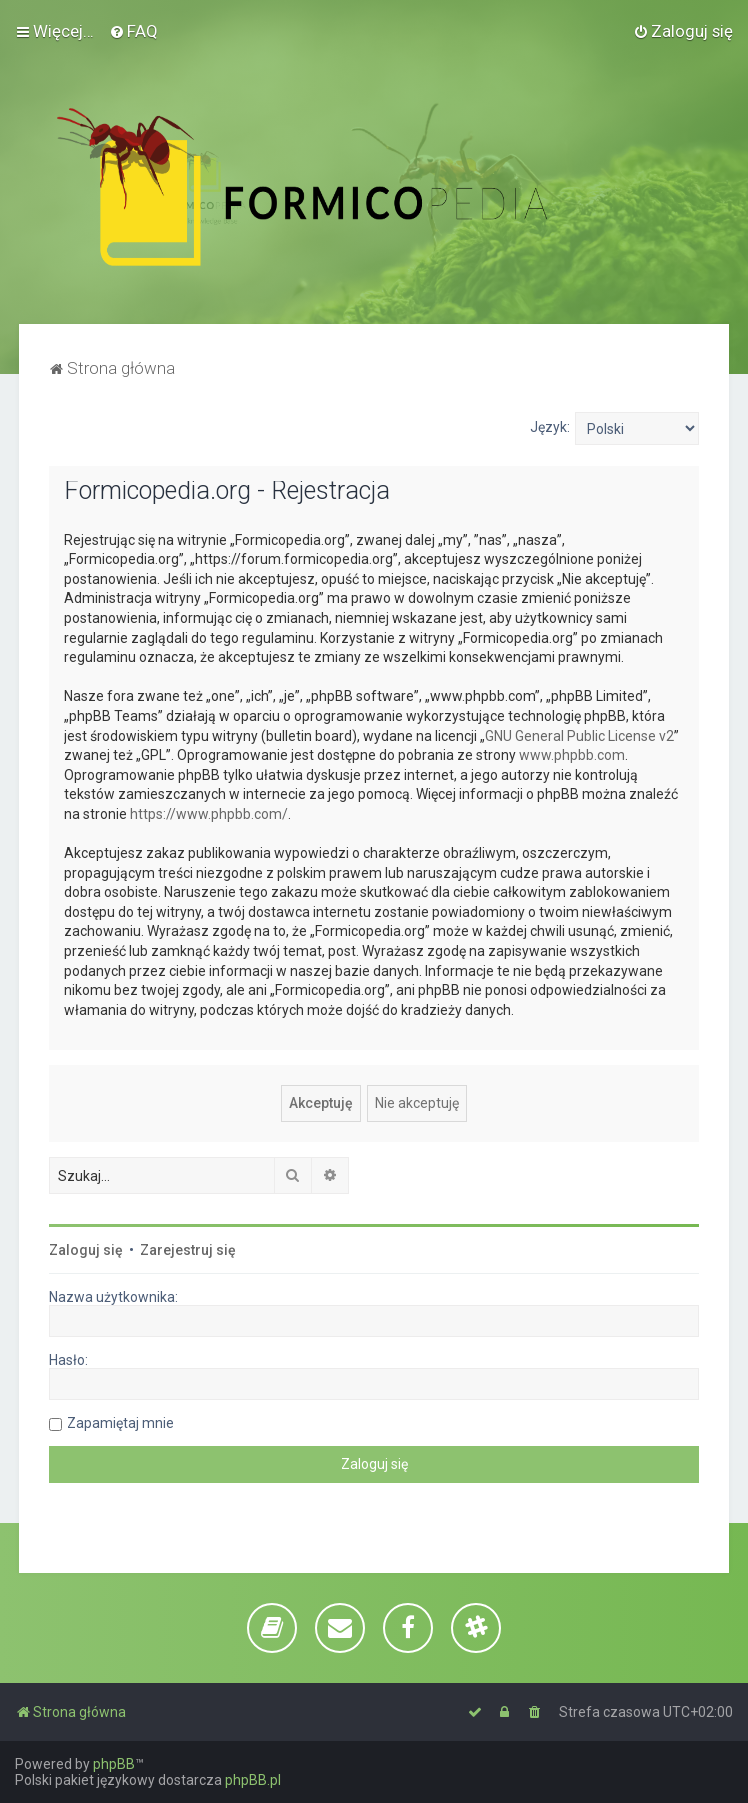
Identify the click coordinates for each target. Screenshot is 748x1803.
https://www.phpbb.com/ (209, 814)
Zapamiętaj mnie (120, 1423)
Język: (550, 427)
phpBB (114, 1764)
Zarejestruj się (188, 1250)
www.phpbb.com (572, 755)
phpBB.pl (253, 1780)
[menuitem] (133, 31)
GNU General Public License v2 (579, 736)
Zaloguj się (86, 1250)
